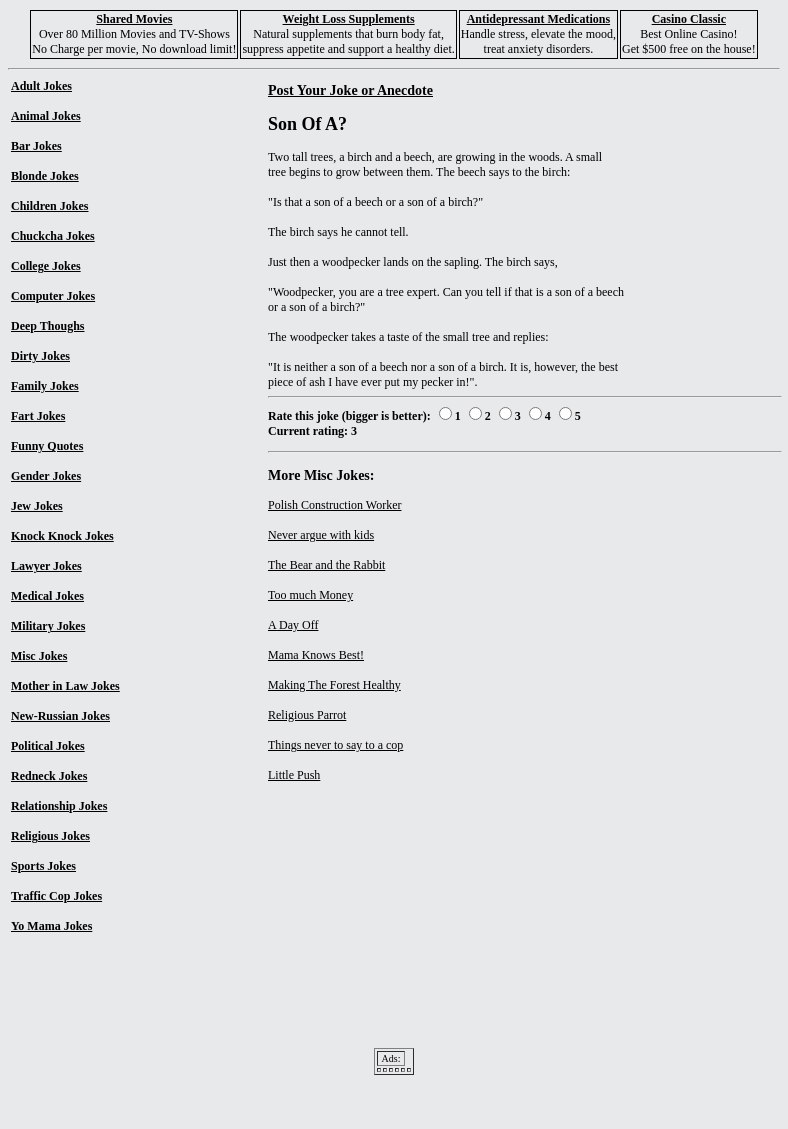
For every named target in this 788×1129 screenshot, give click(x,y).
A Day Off (293, 625)
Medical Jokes (47, 596)
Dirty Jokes (40, 356)
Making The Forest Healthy (334, 685)
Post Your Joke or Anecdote (350, 90)
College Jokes (46, 266)
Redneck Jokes (49, 776)
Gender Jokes (46, 476)
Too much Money (310, 595)
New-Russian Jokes (60, 716)
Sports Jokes (43, 866)
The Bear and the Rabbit (326, 565)
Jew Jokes (37, 506)
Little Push (294, 775)
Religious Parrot (307, 715)
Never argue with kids (321, 535)
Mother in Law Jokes (65, 686)
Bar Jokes (36, 146)
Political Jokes (48, 746)
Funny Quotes (47, 446)
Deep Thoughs (47, 326)
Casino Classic (689, 19)
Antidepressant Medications (538, 19)
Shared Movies (134, 19)
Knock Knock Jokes (62, 536)
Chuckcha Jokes (53, 236)
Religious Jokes (50, 836)
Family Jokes (45, 386)
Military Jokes (48, 626)
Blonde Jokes (45, 176)
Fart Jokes (38, 416)
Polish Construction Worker (334, 505)
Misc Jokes (39, 656)
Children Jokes (49, 206)
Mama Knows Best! (316, 655)
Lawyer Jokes (46, 566)
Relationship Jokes (59, 806)
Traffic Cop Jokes (56, 896)
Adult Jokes (41, 86)
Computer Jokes (53, 296)
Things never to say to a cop (335, 745)
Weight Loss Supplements (349, 19)
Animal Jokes (46, 116)
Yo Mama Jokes (51, 926)
